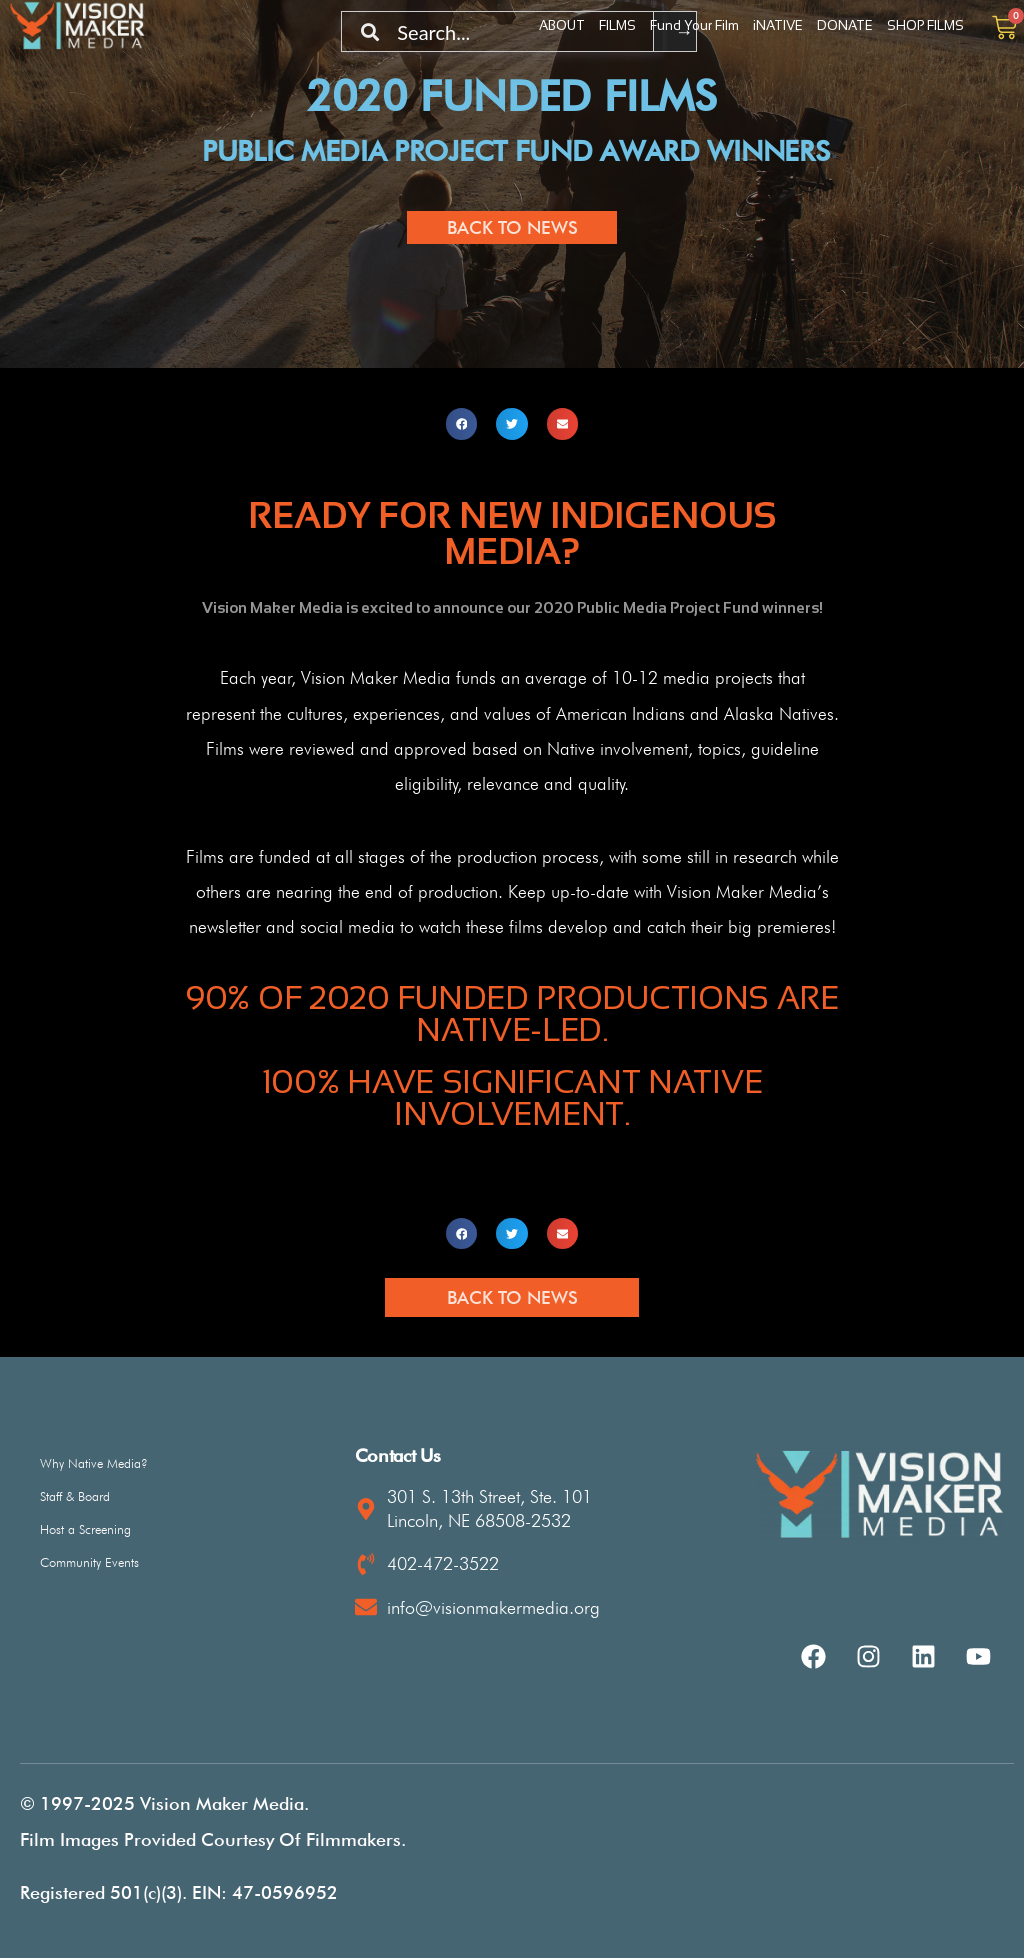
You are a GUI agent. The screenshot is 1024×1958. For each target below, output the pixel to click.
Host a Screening (85, 1529)
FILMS (617, 25)
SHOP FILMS (925, 25)
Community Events (89, 1562)
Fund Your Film (694, 25)
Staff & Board (75, 1496)
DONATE (845, 25)
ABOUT (562, 25)
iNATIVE (778, 25)
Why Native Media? (94, 1463)
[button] (462, 424)
